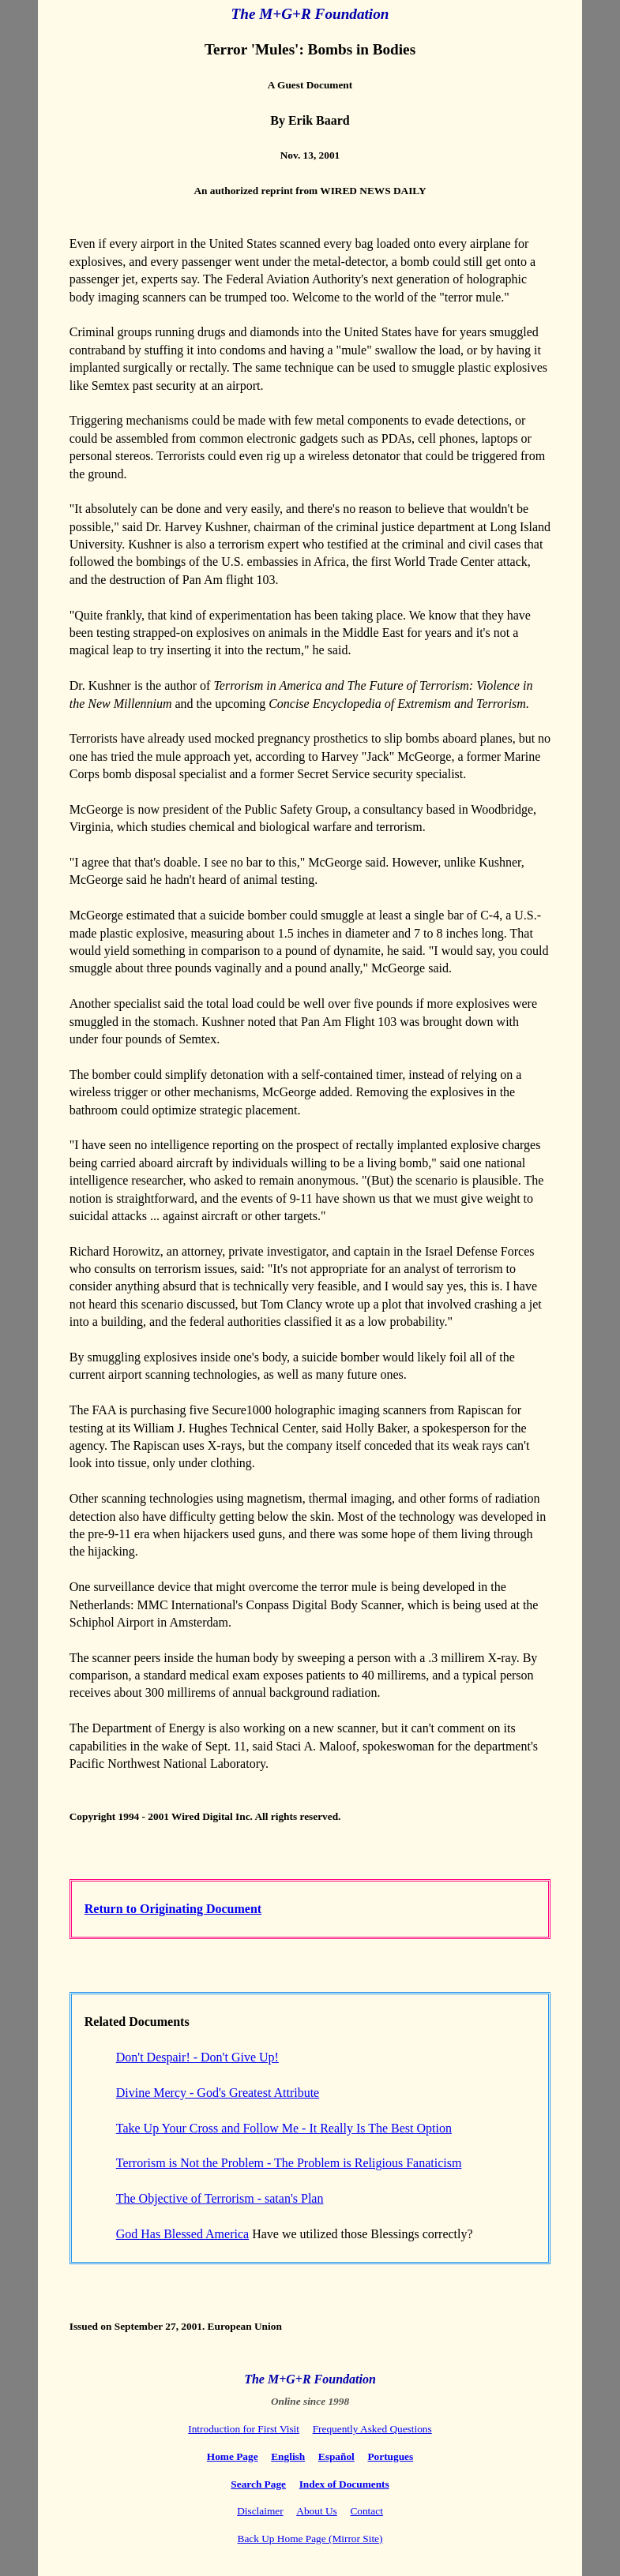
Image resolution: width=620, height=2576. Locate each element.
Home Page (232, 2456)
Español (336, 2456)
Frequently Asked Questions (372, 2429)
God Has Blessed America (182, 2234)
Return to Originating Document (173, 1908)
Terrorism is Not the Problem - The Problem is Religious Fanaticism (289, 2163)
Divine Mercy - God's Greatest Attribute (217, 2092)
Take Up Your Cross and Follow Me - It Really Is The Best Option (284, 2128)
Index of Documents (344, 2484)
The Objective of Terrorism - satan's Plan (220, 2198)
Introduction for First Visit (243, 2429)
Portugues (390, 2456)
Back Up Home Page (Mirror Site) (310, 2538)
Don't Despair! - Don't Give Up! (197, 2057)
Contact (366, 2511)
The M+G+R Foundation (310, 14)
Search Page (258, 2484)
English (288, 2456)
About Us (316, 2511)
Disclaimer (260, 2511)
